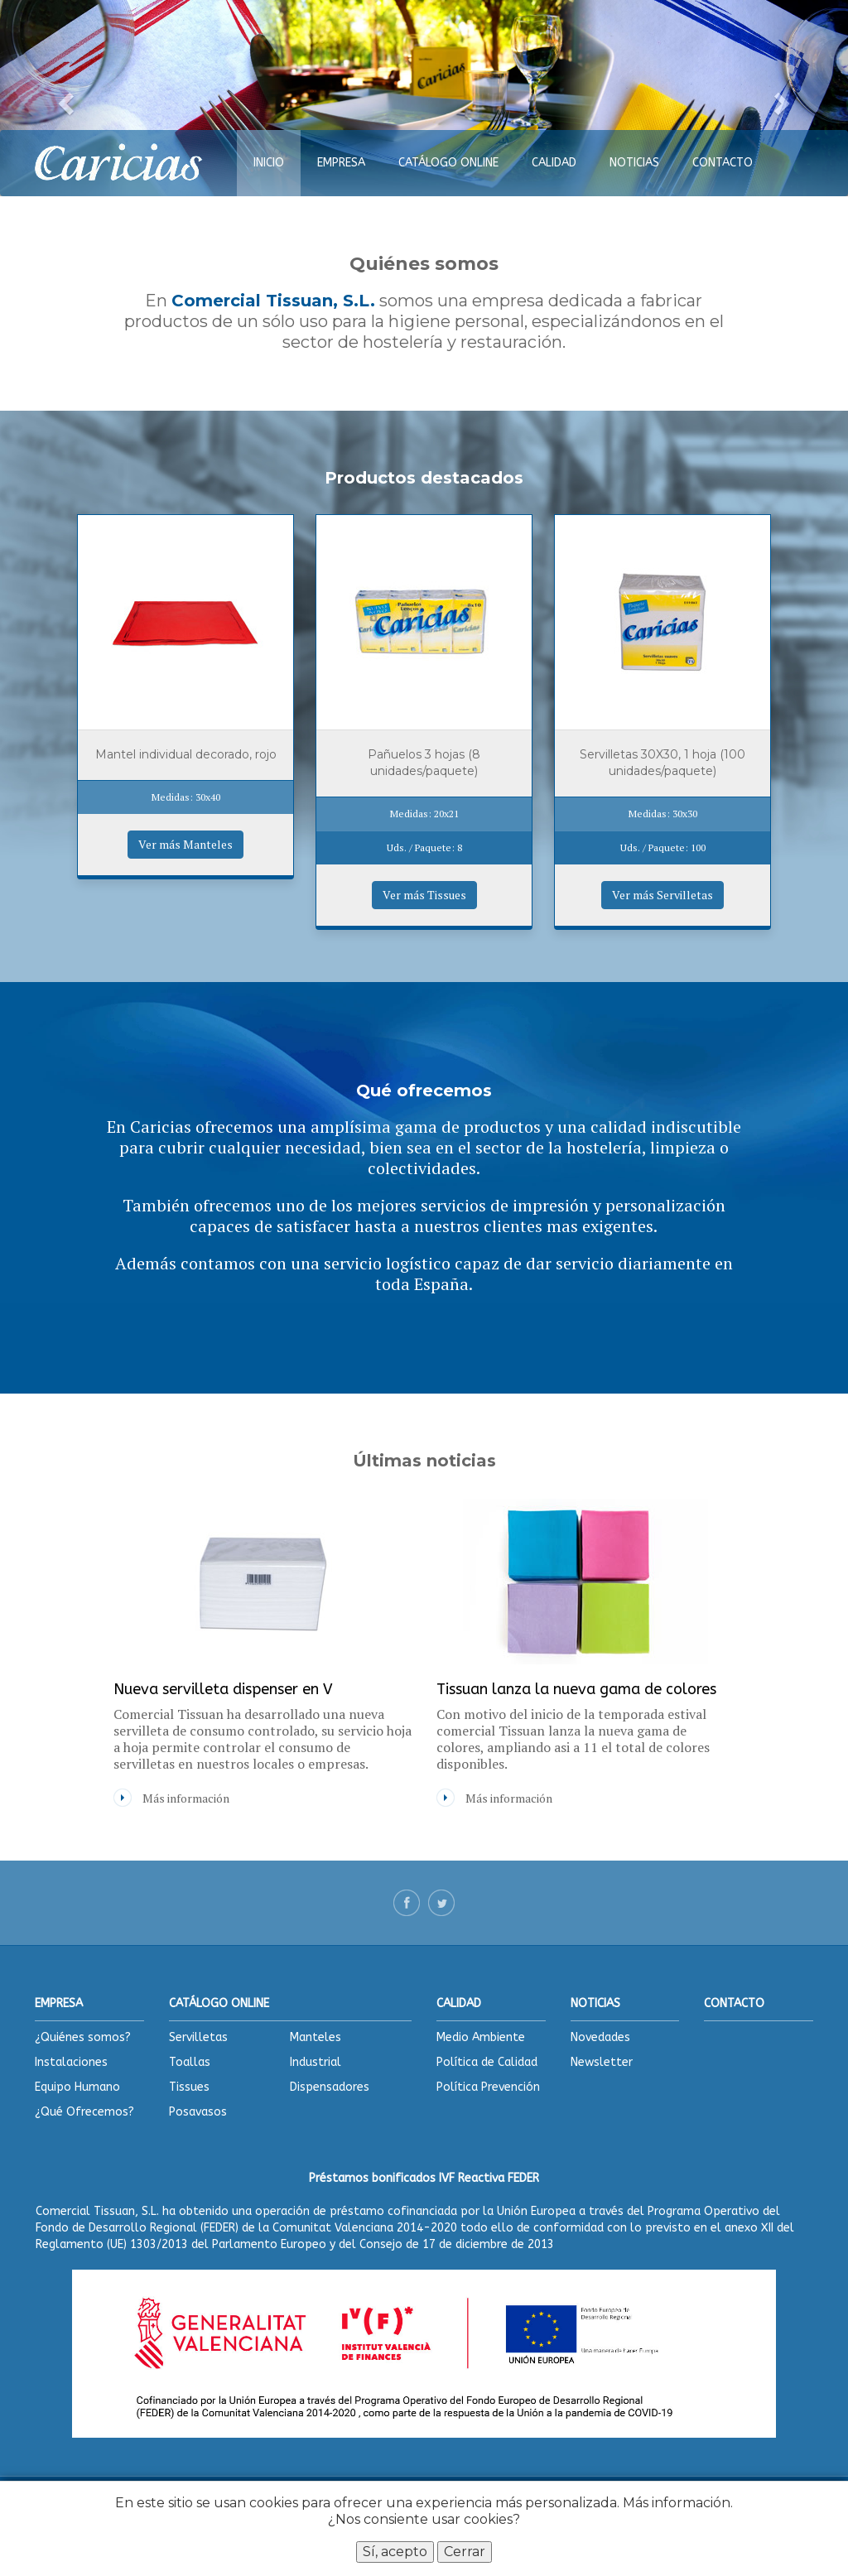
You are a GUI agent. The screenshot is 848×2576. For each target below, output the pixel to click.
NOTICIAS (634, 163)
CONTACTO (722, 163)
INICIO (268, 163)
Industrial (315, 2062)
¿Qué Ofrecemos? (84, 2112)
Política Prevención (488, 2087)
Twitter (441, 1903)
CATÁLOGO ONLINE (448, 163)
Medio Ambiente (480, 2037)
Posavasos (198, 2112)
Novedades (600, 2037)
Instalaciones (71, 2062)
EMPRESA (341, 163)
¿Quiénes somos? (83, 2037)
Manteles (315, 2037)
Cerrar (464, 2551)
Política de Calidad (486, 2062)
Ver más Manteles (185, 844)
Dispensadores (329, 2087)
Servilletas (198, 2037)
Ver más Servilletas (662, 895)
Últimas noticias (424, 1461)
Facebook (406, 1903)
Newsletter (602, 2062)
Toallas (189, 2062)
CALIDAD (554, 163)
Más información (676, 2503)
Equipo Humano (77, 2087)
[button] (64, 98)
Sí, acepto (395, 2551)
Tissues (189, 2087)
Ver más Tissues (424, 895)
